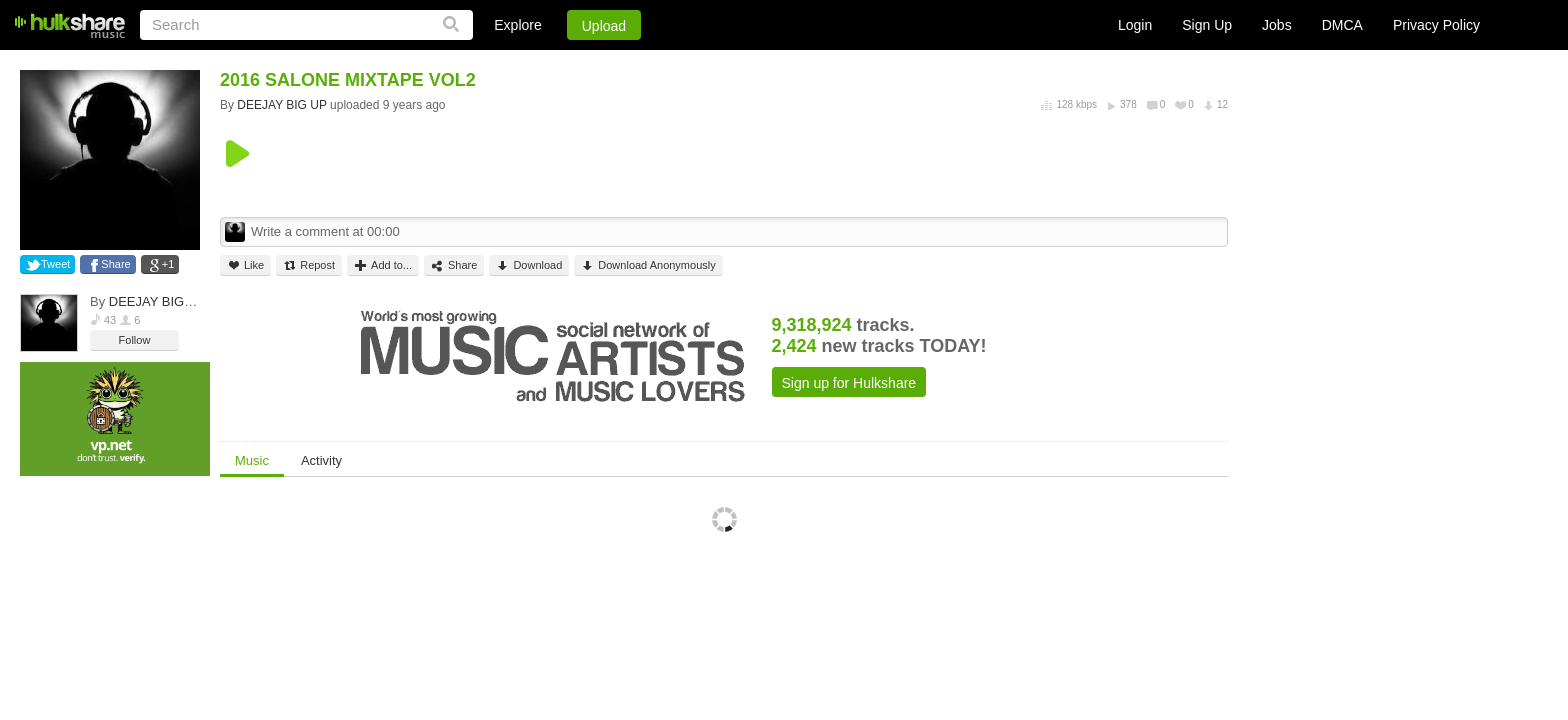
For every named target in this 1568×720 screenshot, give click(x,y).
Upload (604, 26)
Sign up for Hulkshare (849, 383)
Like (245, 265)
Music (252, 460)
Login (1135, 25)
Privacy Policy (1436, 25)
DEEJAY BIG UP (157, 301)
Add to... (383, 265)
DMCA (1342, 25)
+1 (168, 264)
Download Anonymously (648, 265)
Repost (309, 265)
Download (529, 265)
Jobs (1277, 25)
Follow (135, 340)
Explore (517, 25)
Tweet (55, 264)
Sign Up (1207, 25)
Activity (321, 460)
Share (115, 264)
